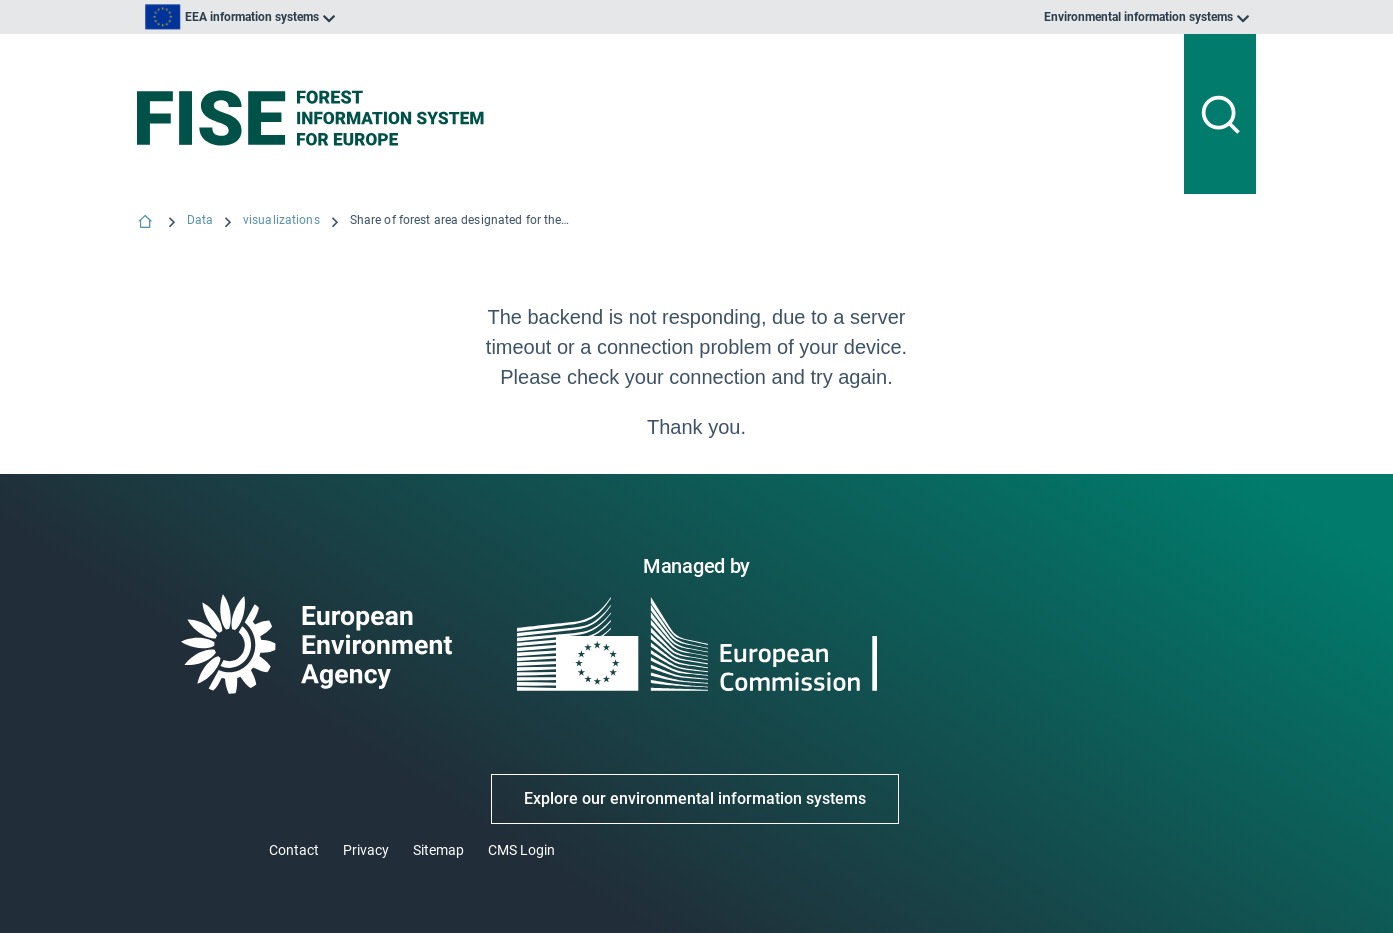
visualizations (281, 220)
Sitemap (438, 850)
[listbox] (339, 17)
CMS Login (521, 850)
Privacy (366, 850)
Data (200, 220)
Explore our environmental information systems (695, 798)
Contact (294, 850)
